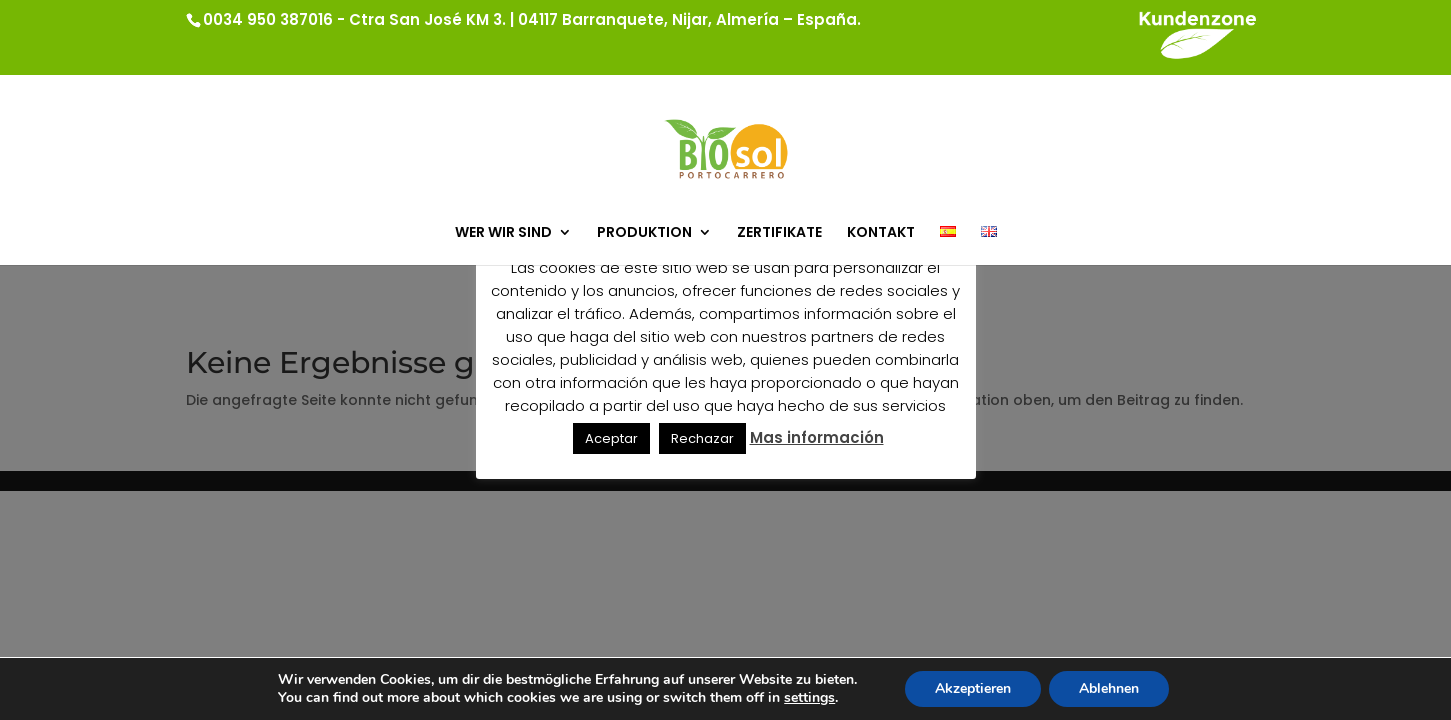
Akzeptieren (973, 688)
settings (809, 698)
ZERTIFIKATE (779, 233)
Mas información (817, 437)
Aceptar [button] (611, 438)
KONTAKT (881, 233)
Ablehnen (1109, 688)
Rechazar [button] (702, 438)
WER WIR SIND (503, 233)
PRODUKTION (644, 233)
